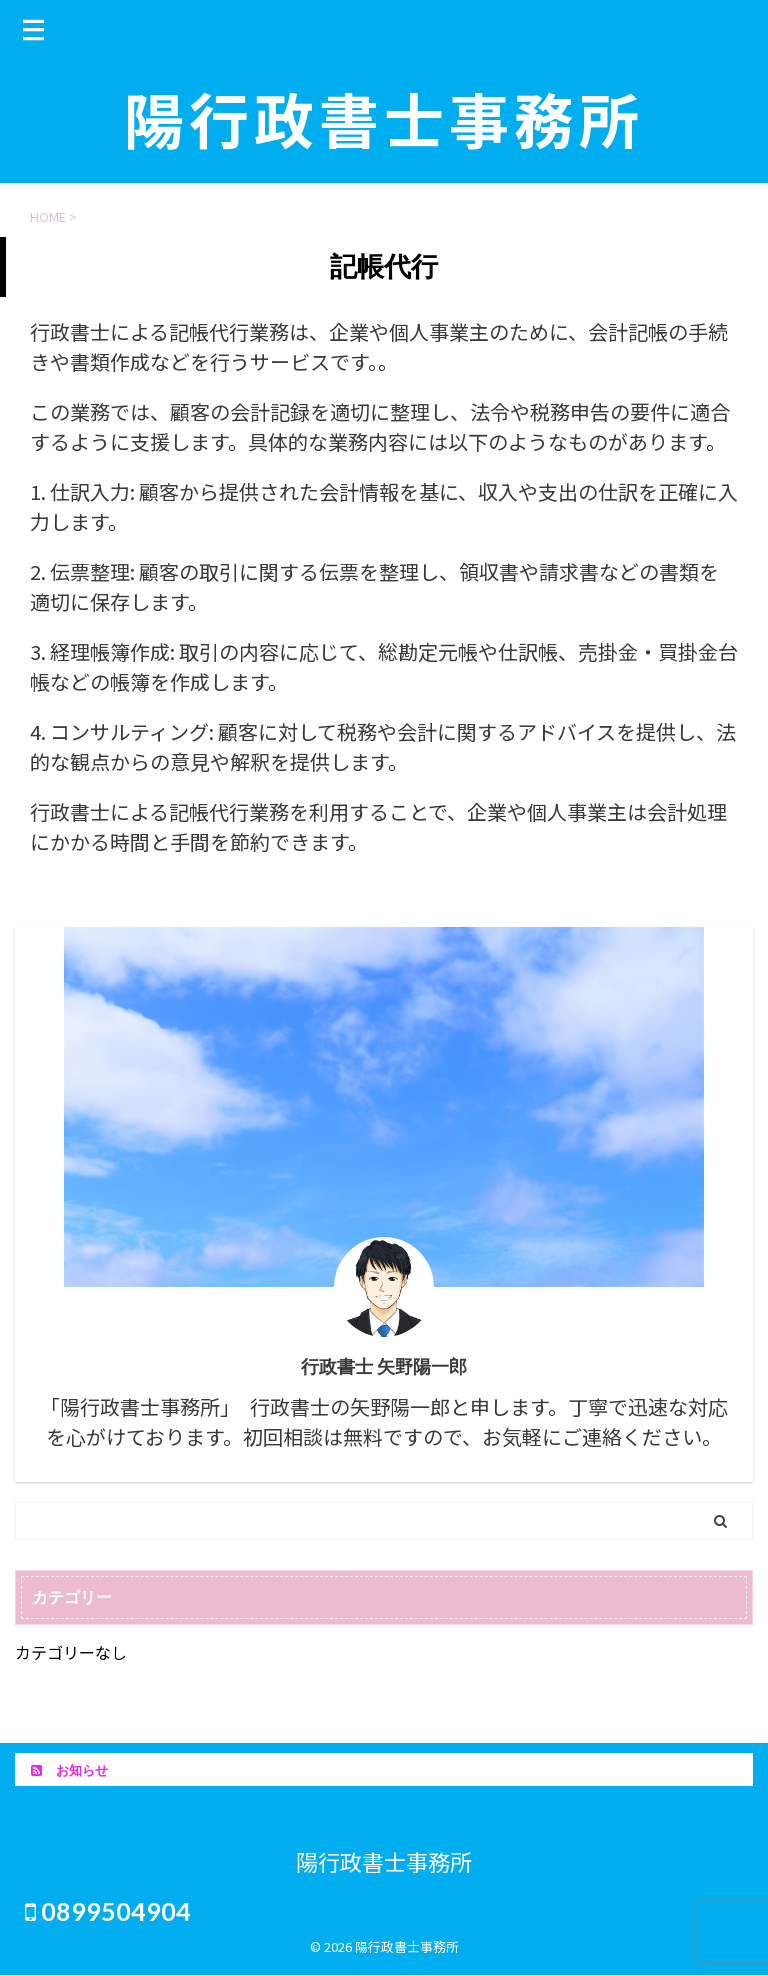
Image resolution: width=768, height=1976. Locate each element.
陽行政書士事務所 (384, 117)
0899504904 (108, 1911)
